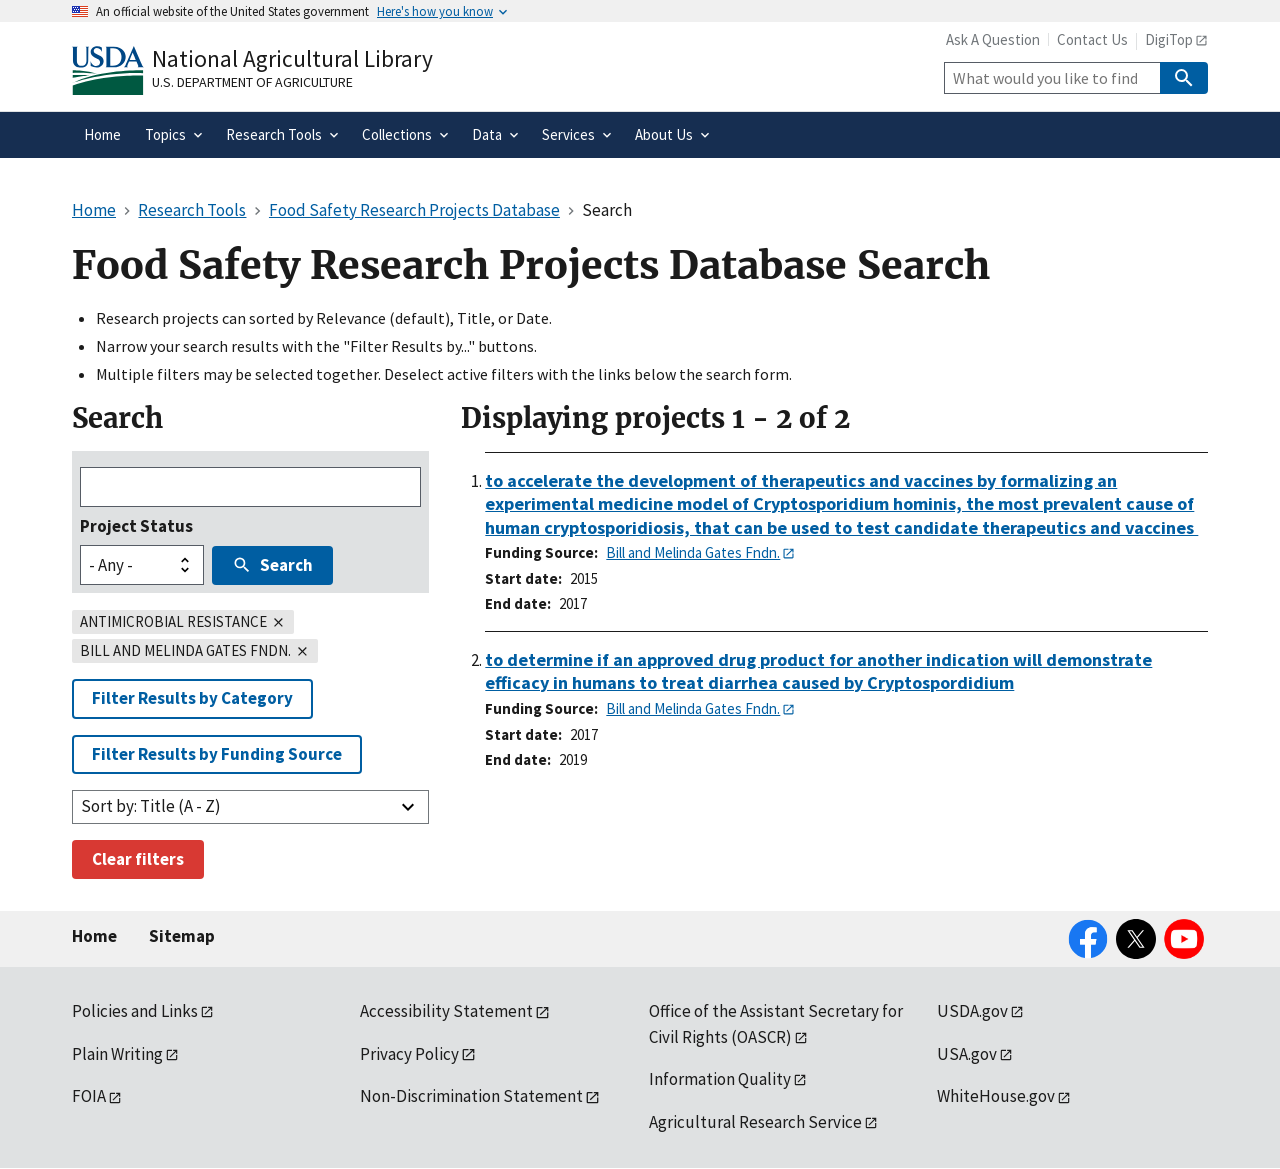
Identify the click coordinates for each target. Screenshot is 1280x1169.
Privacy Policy (409, 1054)
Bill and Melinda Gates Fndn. (693, 552)
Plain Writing (117, 1054)
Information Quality (720, 1079)
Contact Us (1092, 39)
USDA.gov (972, 1011)
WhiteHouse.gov (996, 1096)
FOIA (89, 1096)
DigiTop (1169, 39)
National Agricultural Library (292, 58)
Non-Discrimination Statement (471, 1096)
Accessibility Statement (446, 1011)
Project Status (136, 526)
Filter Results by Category (192, 698)
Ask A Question (993, 39)
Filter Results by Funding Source (217, 754)
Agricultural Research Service (755, 1122)
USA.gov (967, 1054)
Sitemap (182, 936)
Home (94, 936)
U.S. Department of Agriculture (252, 82)
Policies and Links (135, 1011)
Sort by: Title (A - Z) (151, 806)
